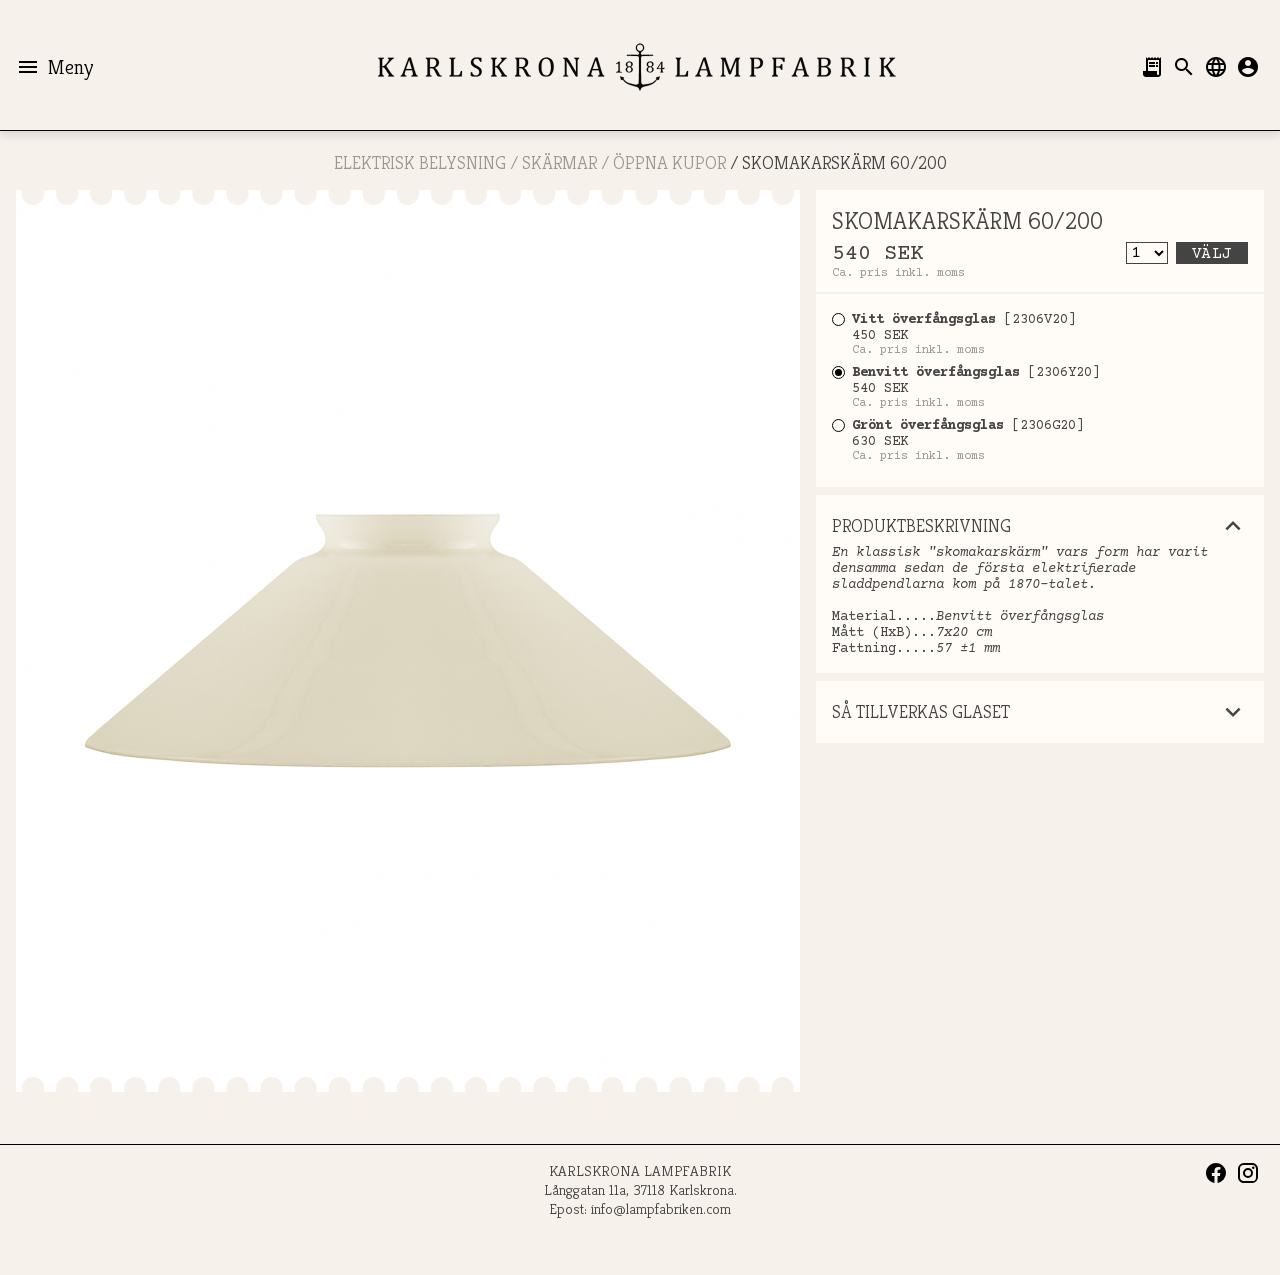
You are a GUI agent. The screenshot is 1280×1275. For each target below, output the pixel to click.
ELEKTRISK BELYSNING (420, 162)
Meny (54, 67)
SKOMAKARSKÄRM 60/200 (844, 162)
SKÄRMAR (559, 162)
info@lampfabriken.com (661, 1208)
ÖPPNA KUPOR (669, 162)
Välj (1212, 254)
